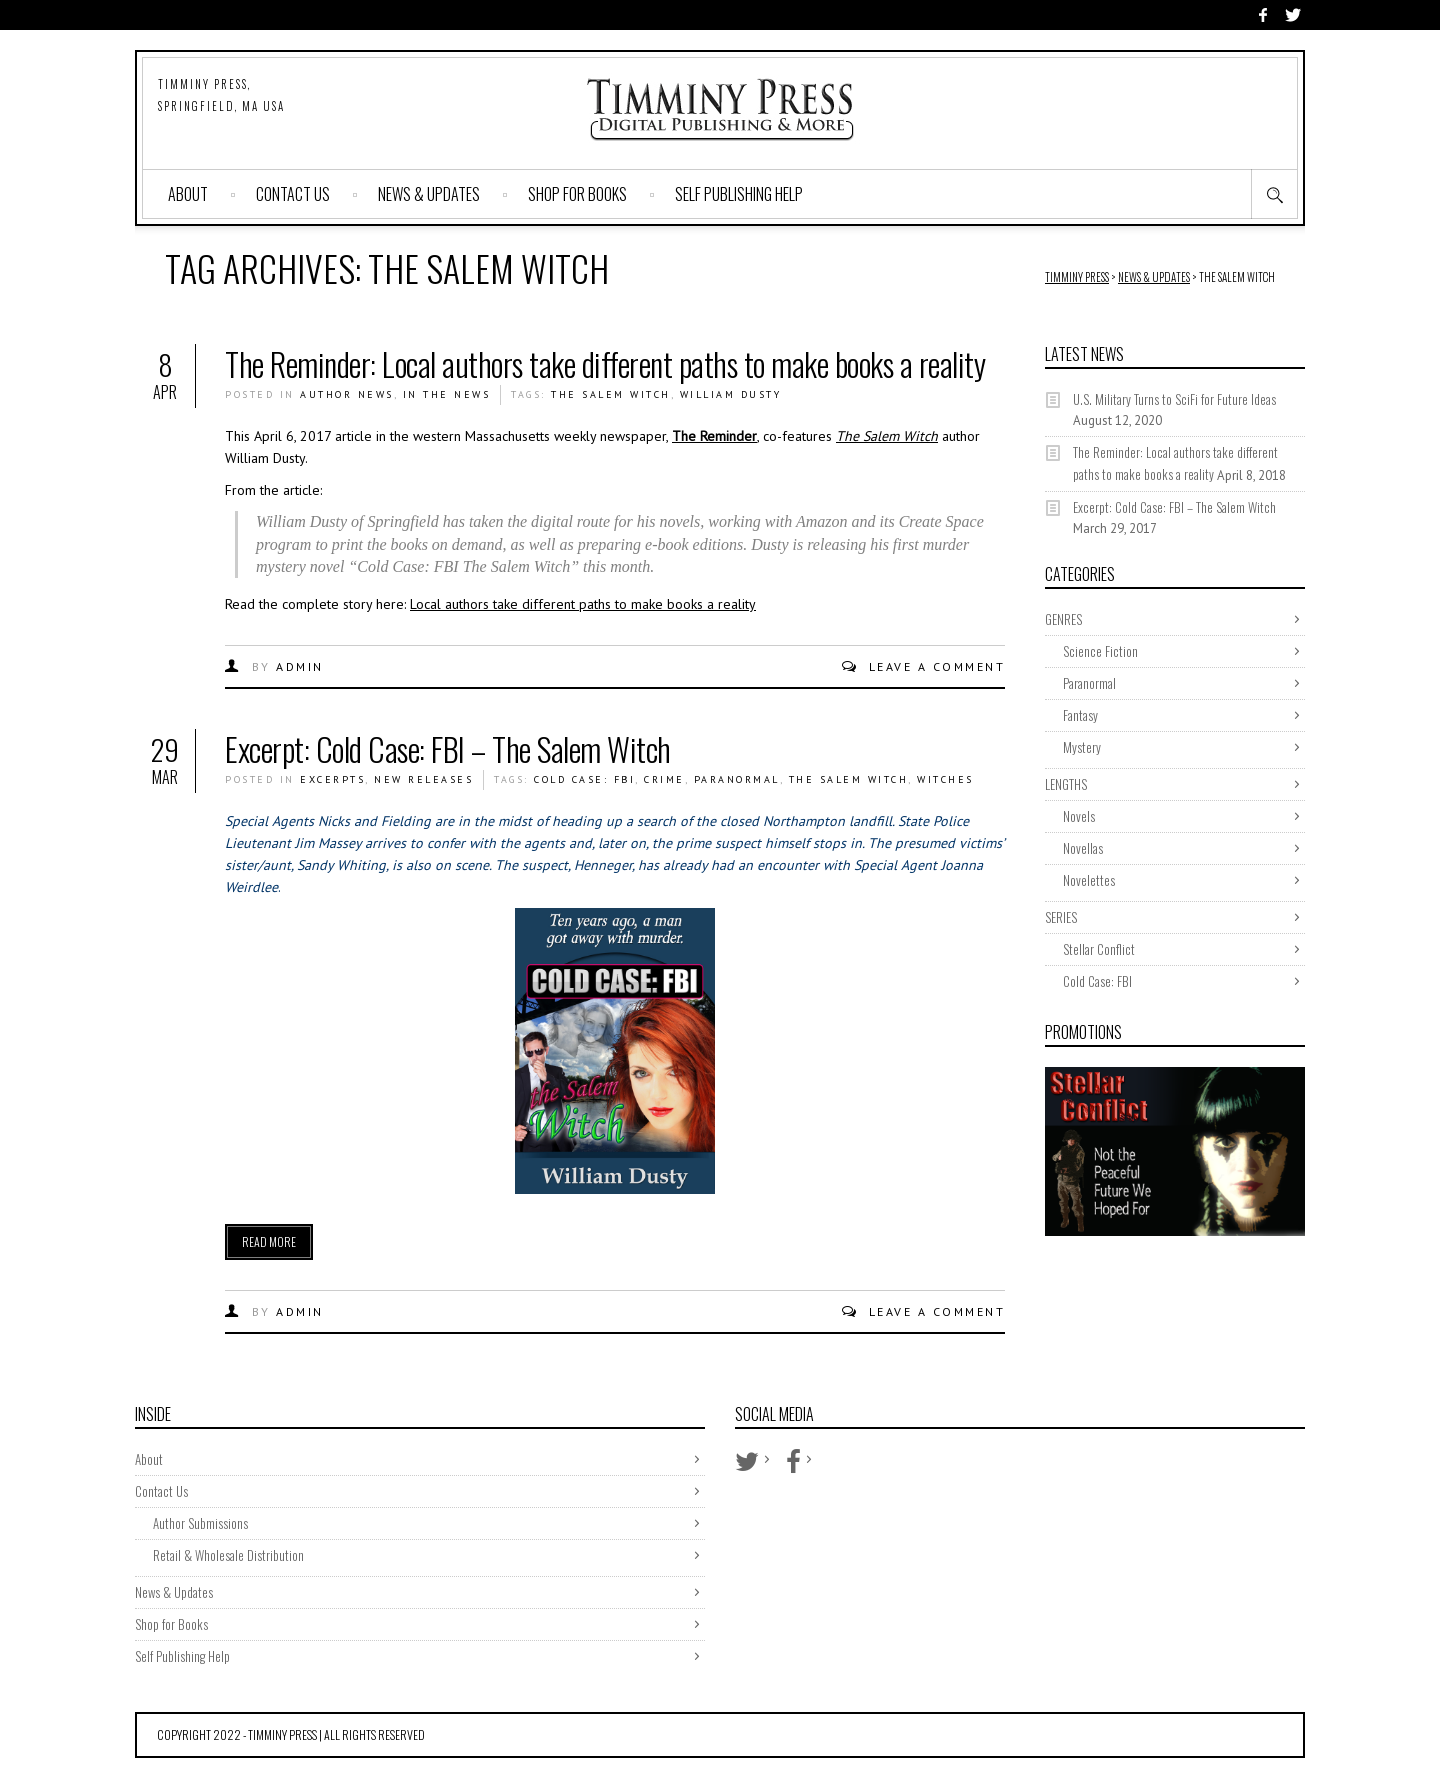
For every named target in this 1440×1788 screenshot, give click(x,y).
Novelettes (1089, 880)
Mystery (1082, 747)
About (188, 194)
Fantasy (1080, 715)
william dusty (731, 394)
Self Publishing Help (739, 194)
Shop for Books (577, 194)
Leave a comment (937, 666)
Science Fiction (1100, 651)
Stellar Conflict (1099, 949)
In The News (447, 394)
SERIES (1061, 917)
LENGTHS (1066, 784)
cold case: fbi (584, 779)
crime (664, 779)
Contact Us (293, 194)
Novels (1079, 816)
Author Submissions (200, 1523)
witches (945, 779)
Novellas (1083, 848)
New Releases (423, 779)
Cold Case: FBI (1097, 981)
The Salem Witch (611, 394)
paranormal (737, 779)
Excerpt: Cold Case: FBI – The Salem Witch (448, 748)
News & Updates (429, 194)
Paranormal (1089, 683)
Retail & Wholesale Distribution (228, 1555)
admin (300, 666)
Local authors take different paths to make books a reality (583, 604)
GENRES (1063, 619)
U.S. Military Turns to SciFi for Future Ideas (1174, 399)
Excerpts (332, 779)
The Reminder (714, 436)
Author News (347, 394)
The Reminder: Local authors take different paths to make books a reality (605, 363)
